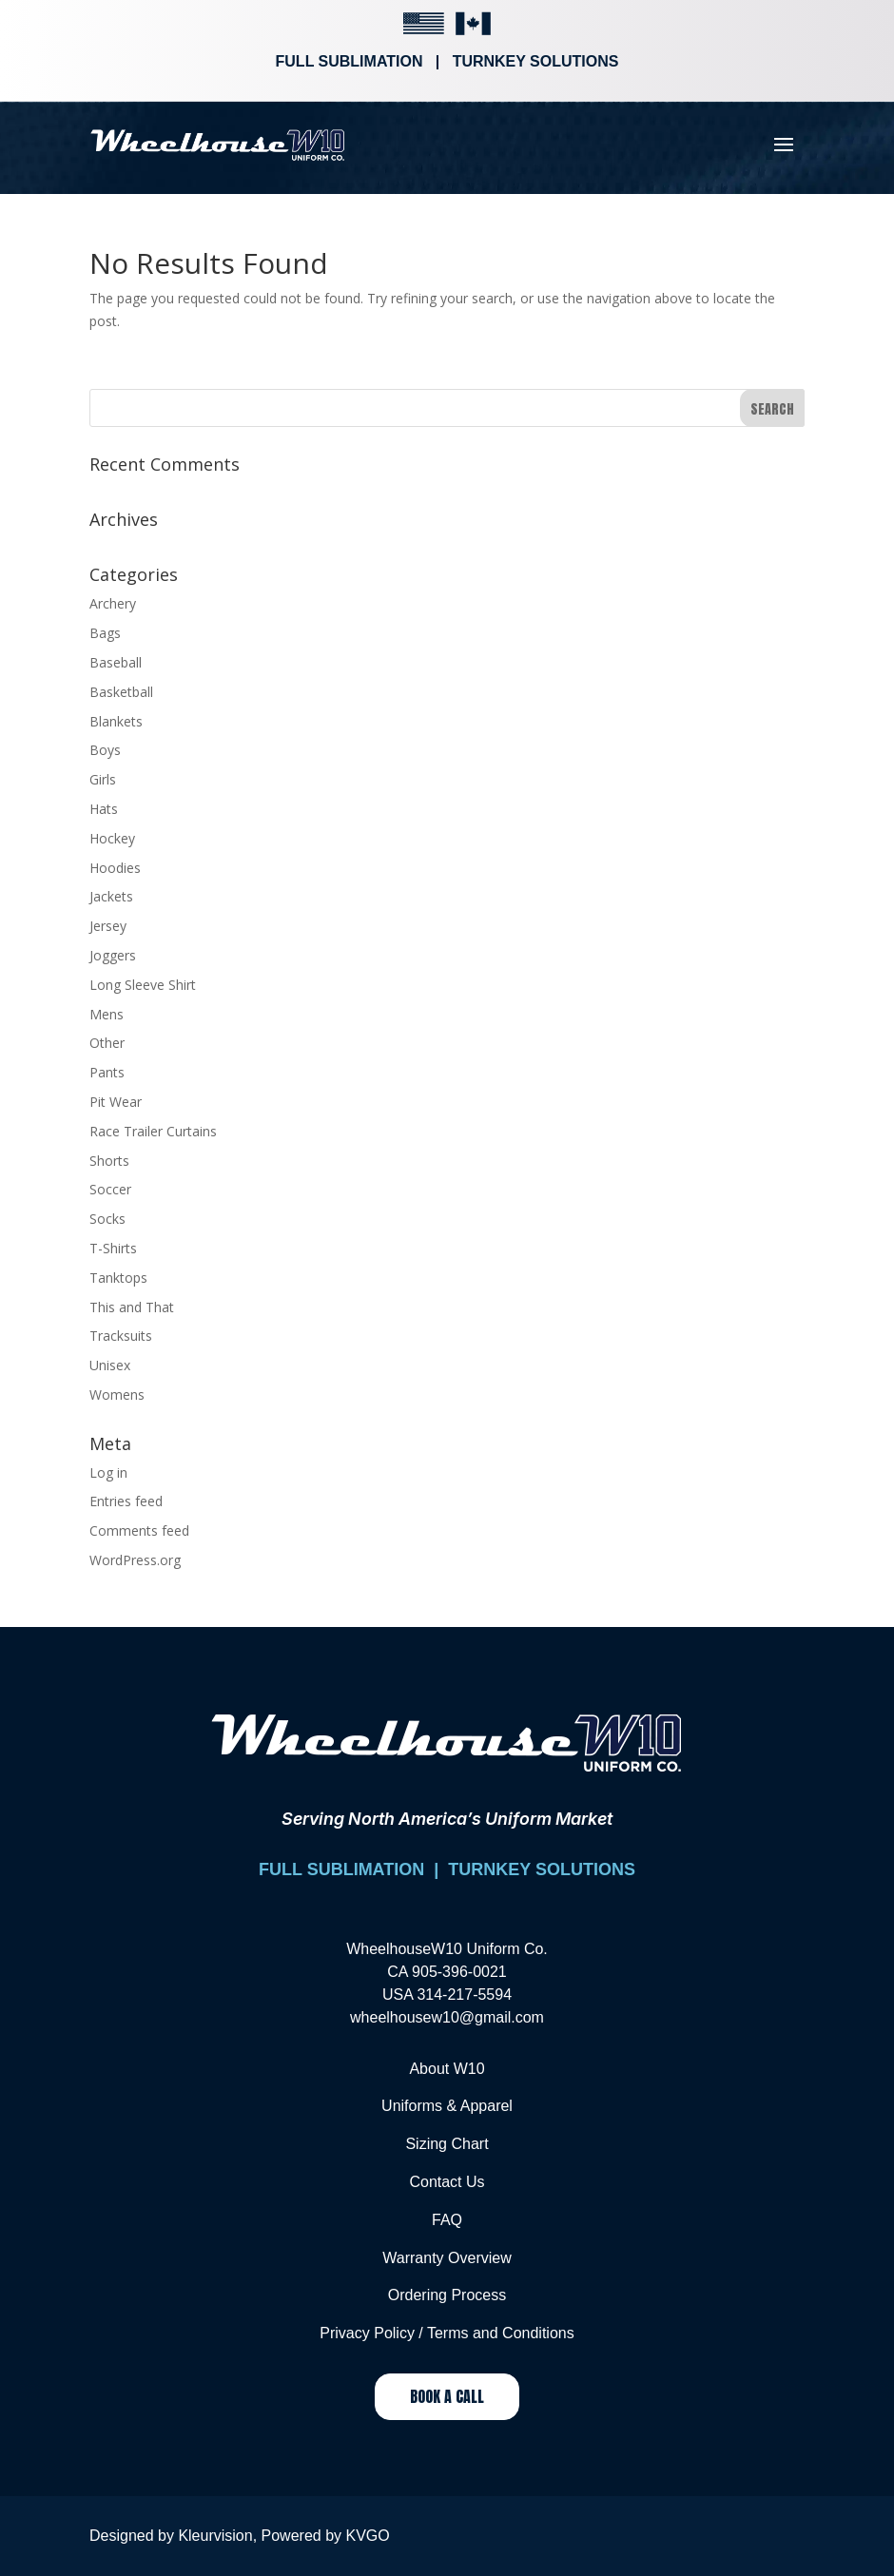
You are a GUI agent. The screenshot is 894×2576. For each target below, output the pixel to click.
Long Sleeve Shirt (142, 985)
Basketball (121, 692)
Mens (106, 1014)
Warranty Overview (446, 2258)
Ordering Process (447, 2295)
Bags (105, 633)
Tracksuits (120, 1336)
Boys (105, 750)
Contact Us (446, 2182)
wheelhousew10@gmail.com (447, 2017)
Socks (107, 1219)
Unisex (109, 1365)
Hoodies (115, 868)
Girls (102, 779)
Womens (117, 1394)
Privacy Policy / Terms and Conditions (446, 2333)
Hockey (112, 838)
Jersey (107, 926)
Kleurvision (215, 2536)
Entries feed (126, 1501)
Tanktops (118, 1278)
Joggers (112, 955)
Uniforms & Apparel (447, 2106)
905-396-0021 (459, 1972)
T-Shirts (113, 1248)
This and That (131, 1307)
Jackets (111, 896)
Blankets (116, 721)
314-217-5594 (464, 1994)
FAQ (447, 2220)
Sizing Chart (446, 2144)
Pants (107, 1072)
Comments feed (139, 1530)
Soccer (110, 1189)
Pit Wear (115, 1102)
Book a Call (447, 2396)
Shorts (109, 1161)
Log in (108, 1472)
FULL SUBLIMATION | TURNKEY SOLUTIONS (447, 1869)
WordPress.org (135, 1560)
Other (107, 1043)
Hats (103, 809)
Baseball (115, 662)
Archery (112, 603)
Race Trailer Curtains (153, 1131)
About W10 (446, 2069)
